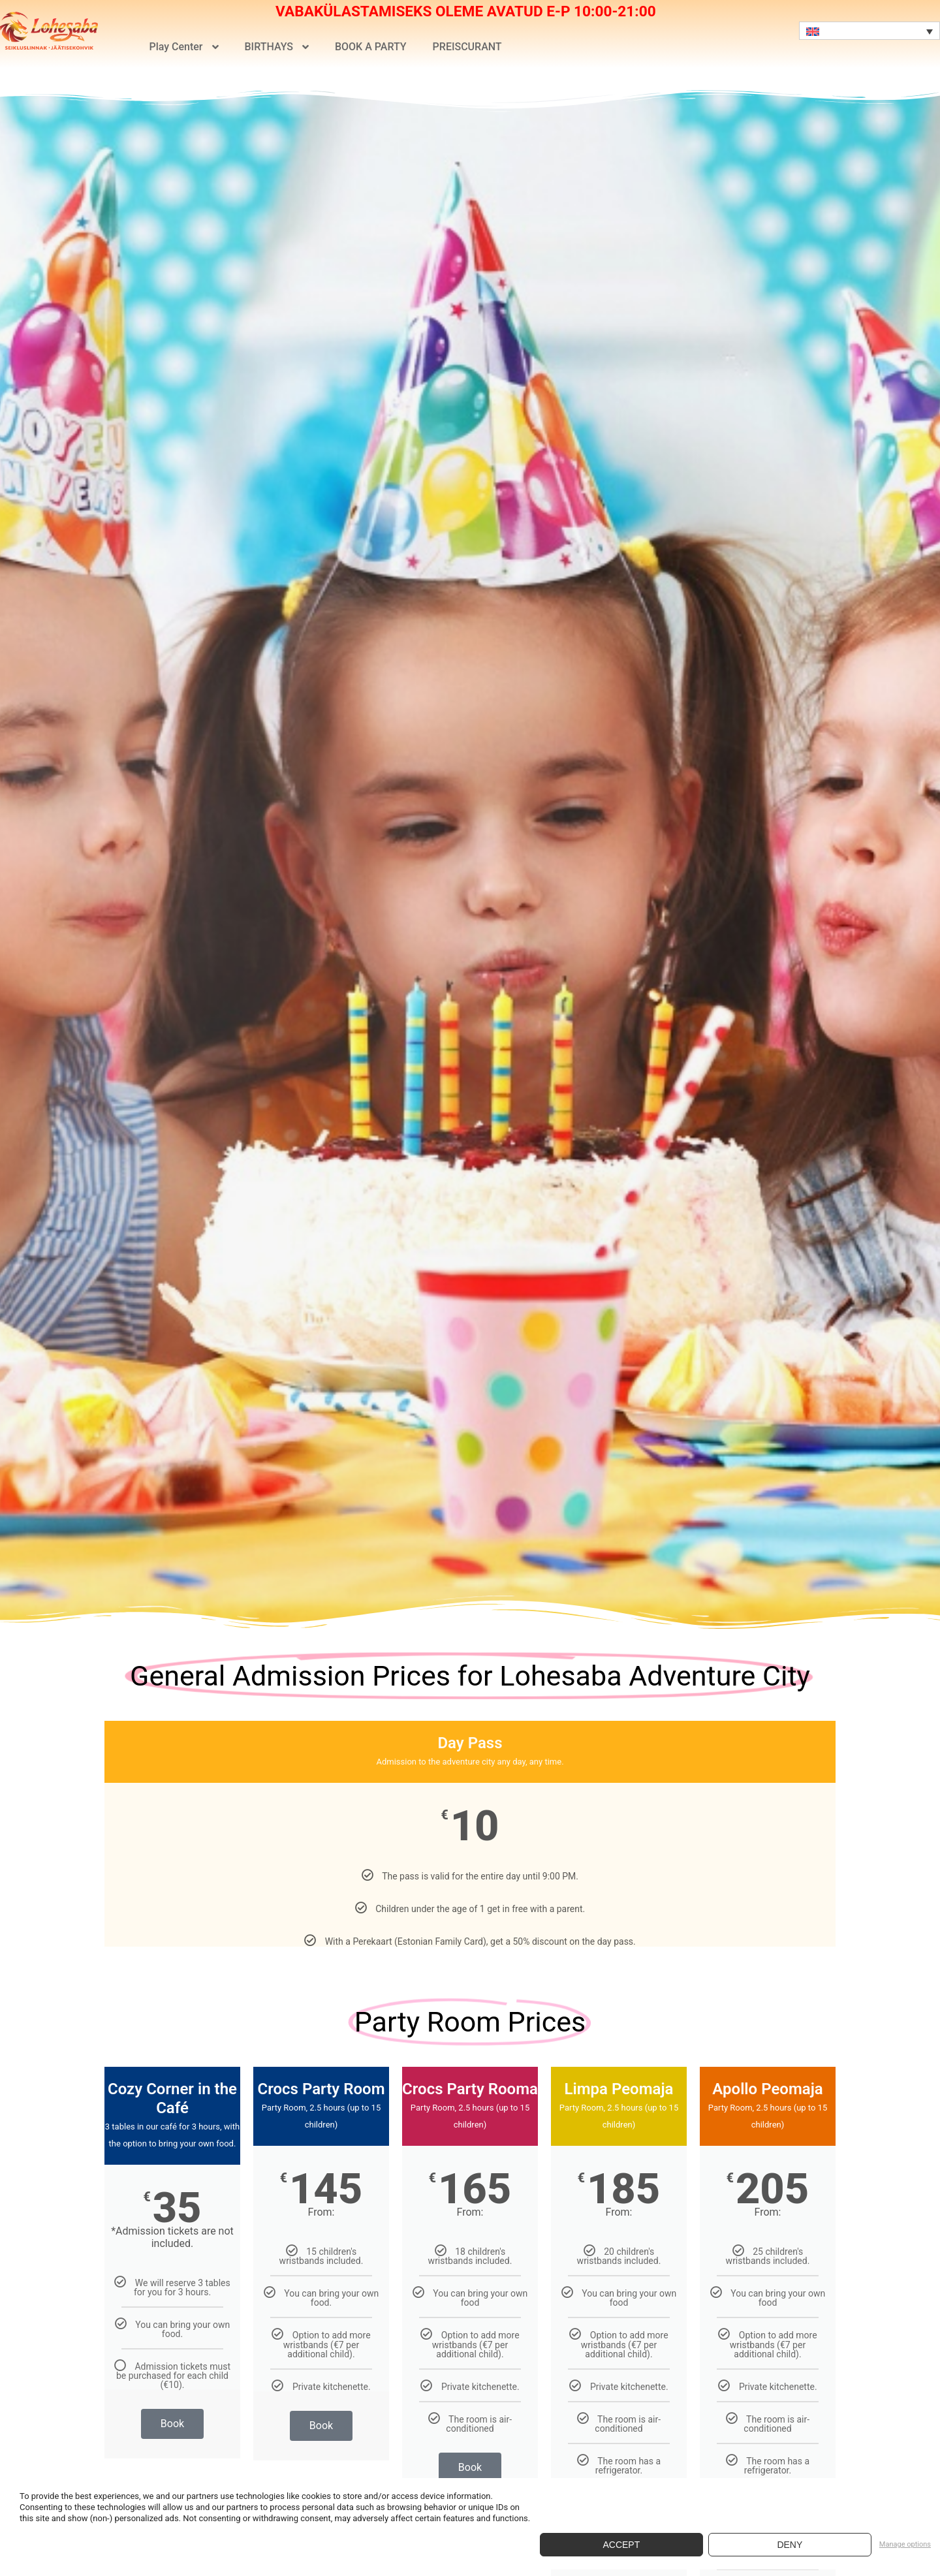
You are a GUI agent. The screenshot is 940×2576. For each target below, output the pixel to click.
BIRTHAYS (277, 47)
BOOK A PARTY (371, 46)
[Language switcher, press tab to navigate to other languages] (869, 31)
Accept (621, 2544)
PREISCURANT (467, 46)
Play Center (183, 47)
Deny (789, 2544)
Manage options (905, 2544)
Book (172, 2423)
